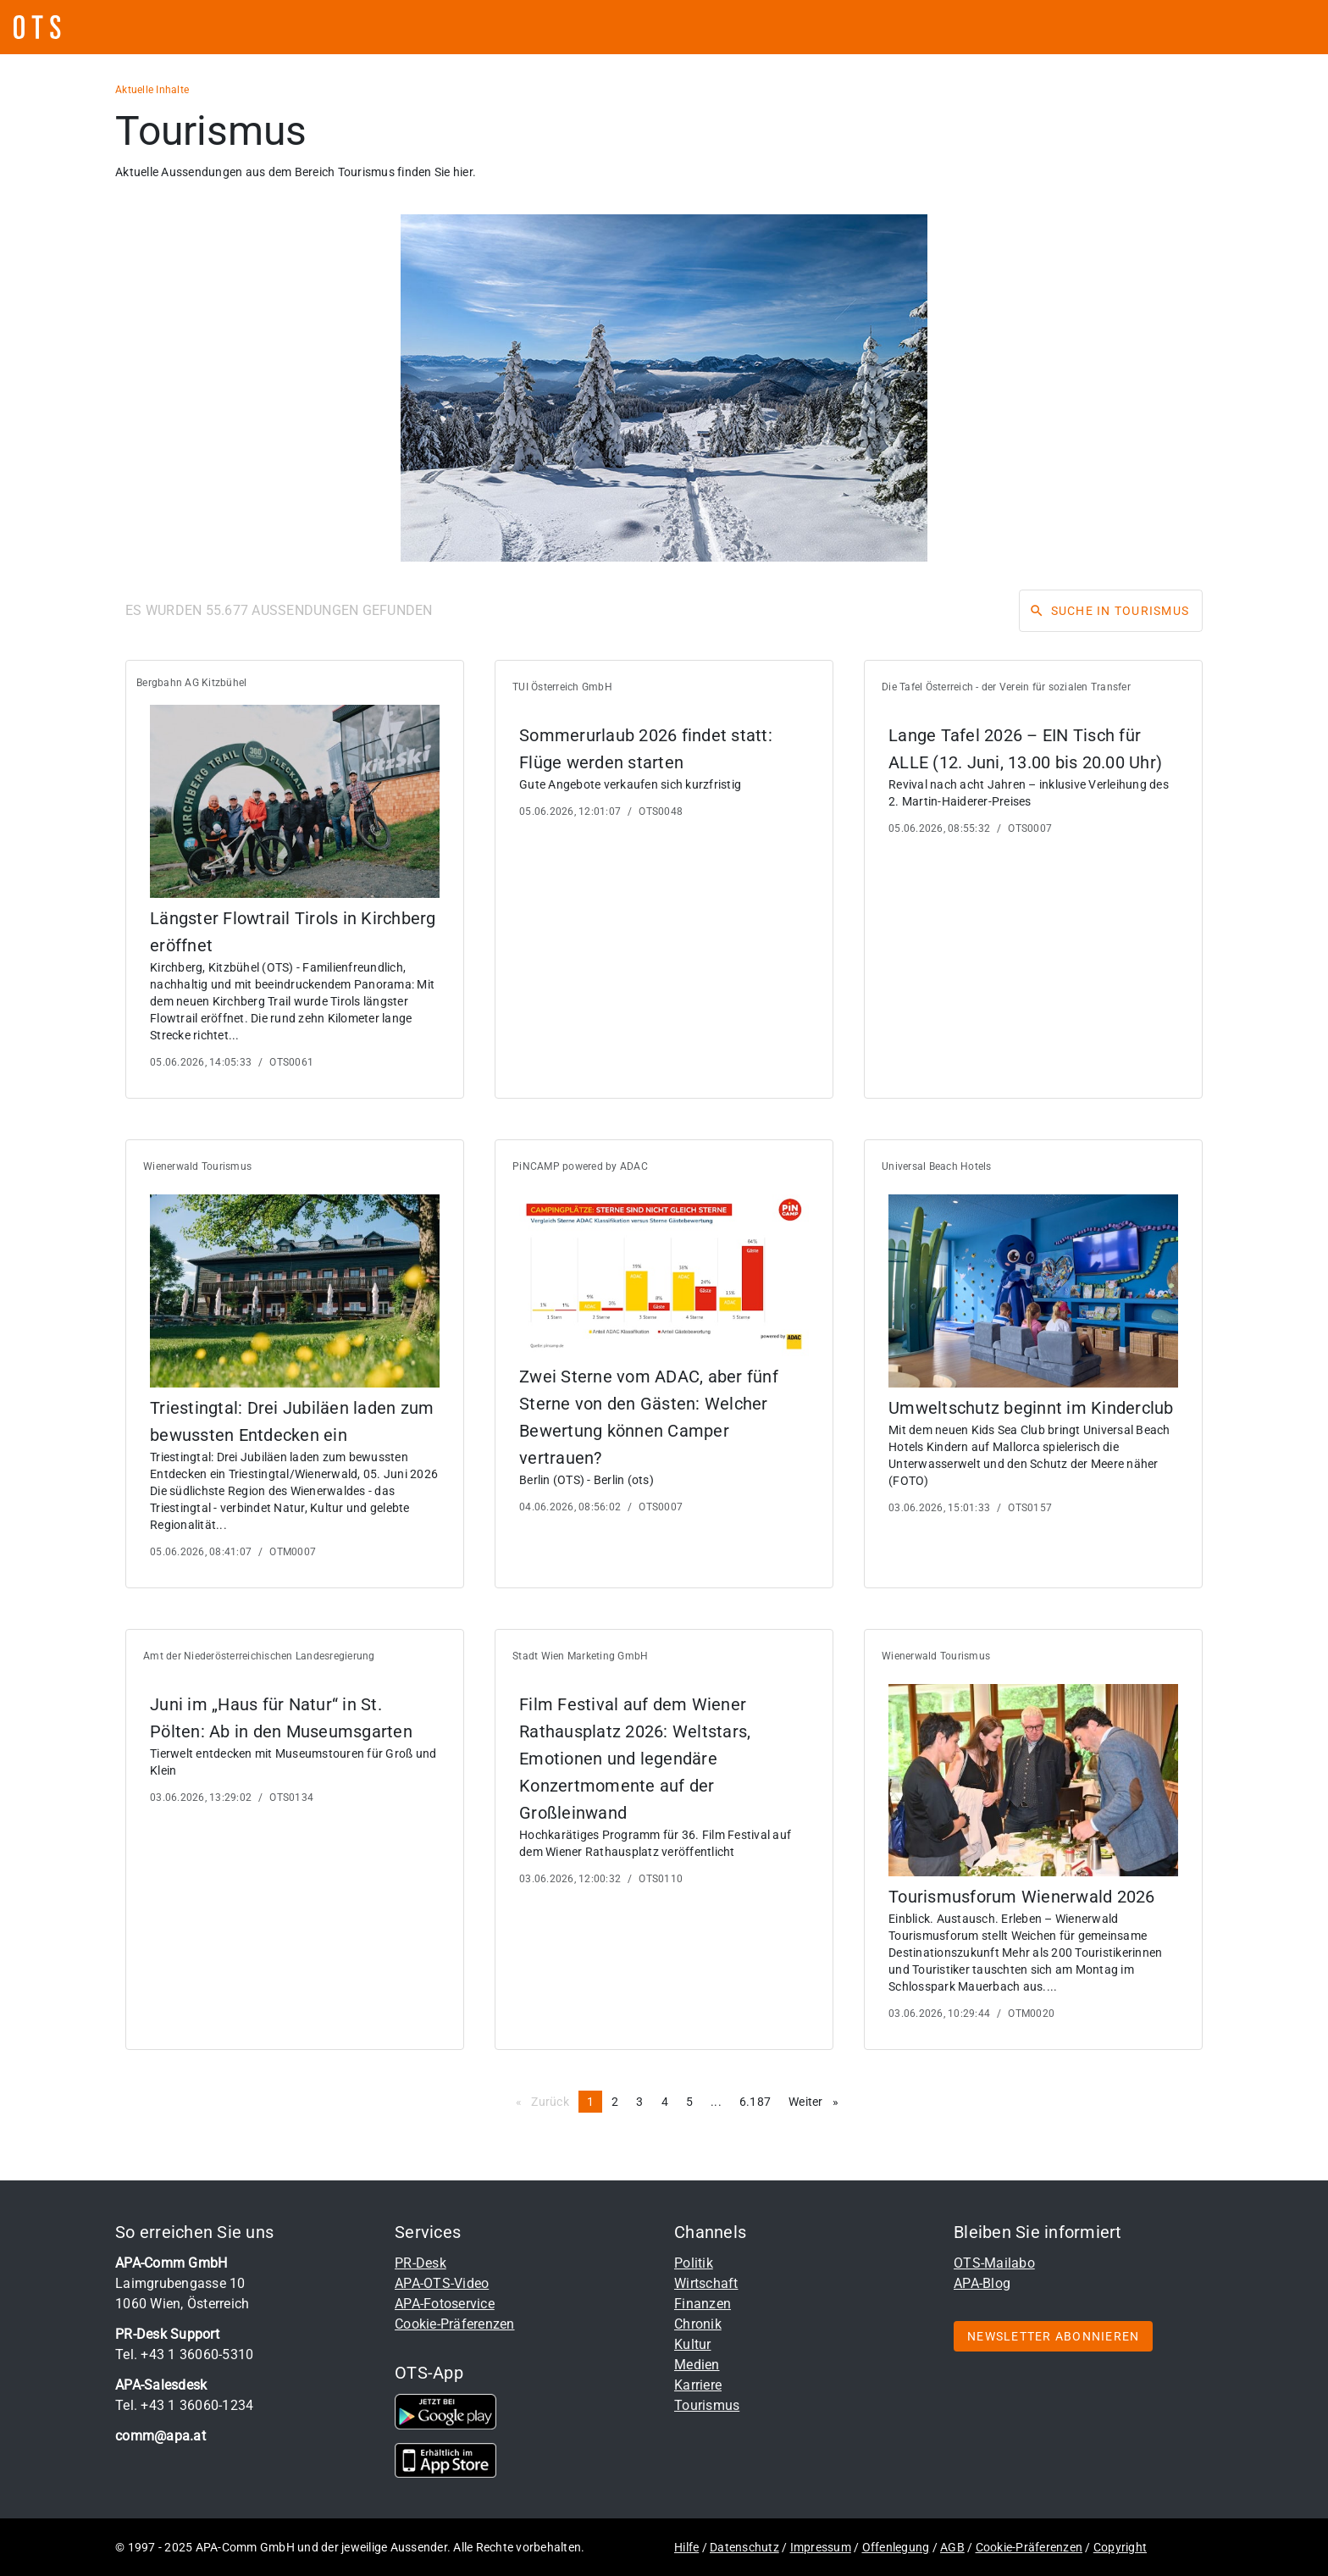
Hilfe (686, 2547)
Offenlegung (896, 2547)
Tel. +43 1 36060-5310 (184, 2354)
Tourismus (706, 2405)
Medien (697, 2365)
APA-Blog (982, 2283)
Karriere (698, 2385)
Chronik (698, 2324)
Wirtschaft (706, 2283)
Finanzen (702, 2304)
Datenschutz (744, 2547)
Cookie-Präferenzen (455, 2324)
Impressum (820, 2547)
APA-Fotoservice (445, 2304)
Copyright (1120, 2547)
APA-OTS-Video (442, 2283)
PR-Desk (420, 2263)
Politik (693, 2263)
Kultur (692, 2344)
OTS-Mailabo (994, 2263)
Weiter (817, 2100)
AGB (952, 2547)
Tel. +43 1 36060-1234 (184, 2405)
